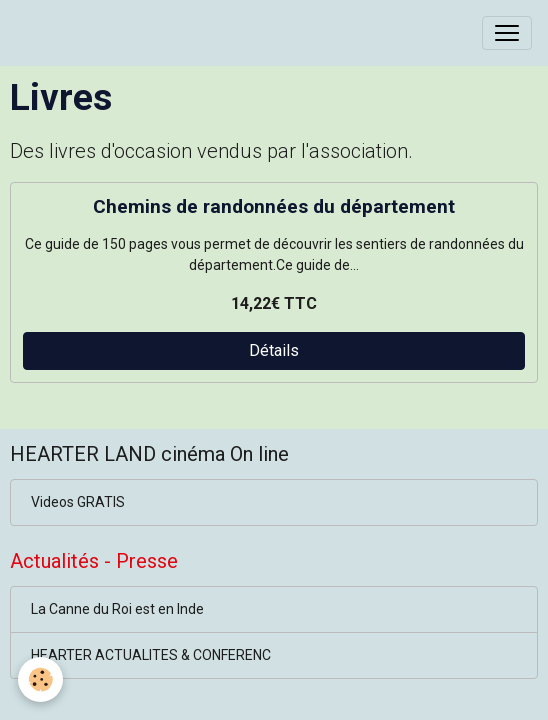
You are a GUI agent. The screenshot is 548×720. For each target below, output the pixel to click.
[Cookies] (40, 679)
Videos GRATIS (78, 502)
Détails (274, 350)
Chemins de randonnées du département (274, 206)
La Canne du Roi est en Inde (117, 609)
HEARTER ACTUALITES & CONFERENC (151, 655)
